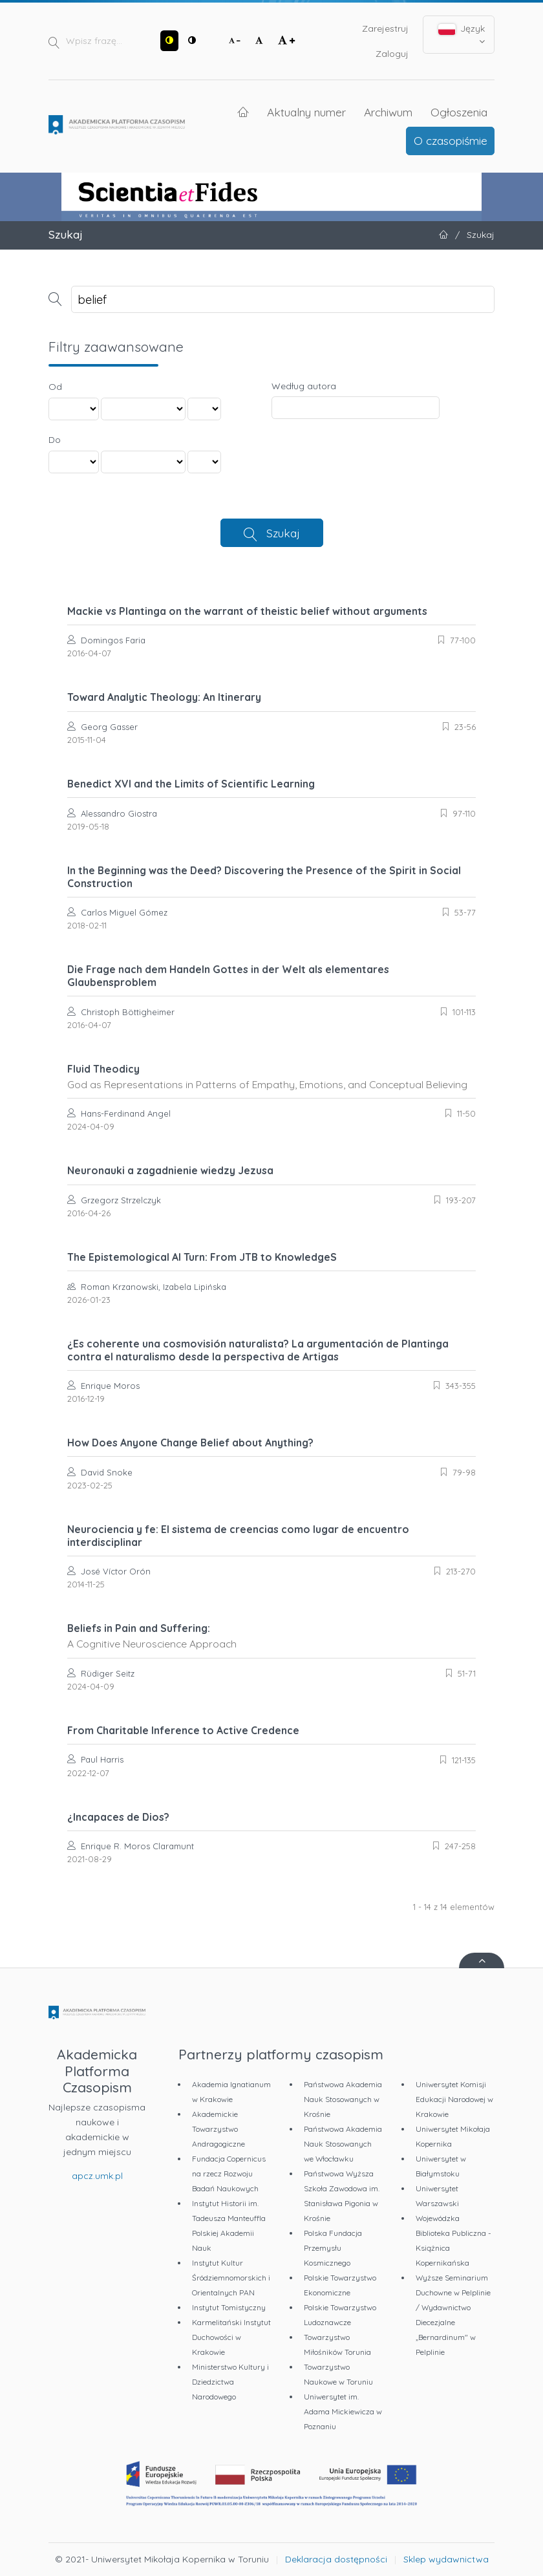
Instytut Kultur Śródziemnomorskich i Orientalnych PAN (231, 2277)
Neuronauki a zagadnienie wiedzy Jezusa (170, 1170)
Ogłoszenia (459, 112)
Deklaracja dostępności (336, 2559)
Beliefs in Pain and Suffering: (271, 1636)
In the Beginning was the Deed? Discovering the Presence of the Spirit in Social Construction (264, 877)
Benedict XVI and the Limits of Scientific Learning (191, 783)
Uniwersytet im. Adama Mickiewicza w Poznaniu (343, 2411)
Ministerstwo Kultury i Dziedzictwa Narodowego (230, 2381)
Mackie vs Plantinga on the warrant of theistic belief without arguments (247, 611)
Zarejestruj (385, 28)
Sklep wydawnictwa (446, 2559)
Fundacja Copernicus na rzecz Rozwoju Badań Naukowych (229, 2173)
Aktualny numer (306, 112)
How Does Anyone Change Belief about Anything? (190, 1442)
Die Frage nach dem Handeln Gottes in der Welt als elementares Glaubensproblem (228, 976)
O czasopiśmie (450, 140)
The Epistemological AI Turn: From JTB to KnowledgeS (202, 1256)
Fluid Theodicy (271, 1076)
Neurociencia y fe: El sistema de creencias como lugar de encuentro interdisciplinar (238, 1536)
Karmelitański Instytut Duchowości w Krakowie (231, 2337)
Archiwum (388, 112)
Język (461, 34)
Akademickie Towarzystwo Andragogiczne (218, 2129)
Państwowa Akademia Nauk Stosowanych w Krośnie (343, 2099)
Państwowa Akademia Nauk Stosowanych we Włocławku (343, 2143)
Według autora (304, 386)
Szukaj (283, 533)
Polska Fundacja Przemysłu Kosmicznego (333, 2248)
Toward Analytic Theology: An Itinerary (164, 697)
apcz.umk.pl (97, 2176)
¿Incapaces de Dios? (118, 1816)
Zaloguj (392, 53)
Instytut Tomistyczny (229, 2307)
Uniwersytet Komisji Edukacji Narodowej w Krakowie (454, 2099)
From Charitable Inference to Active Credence (183, 1730)
